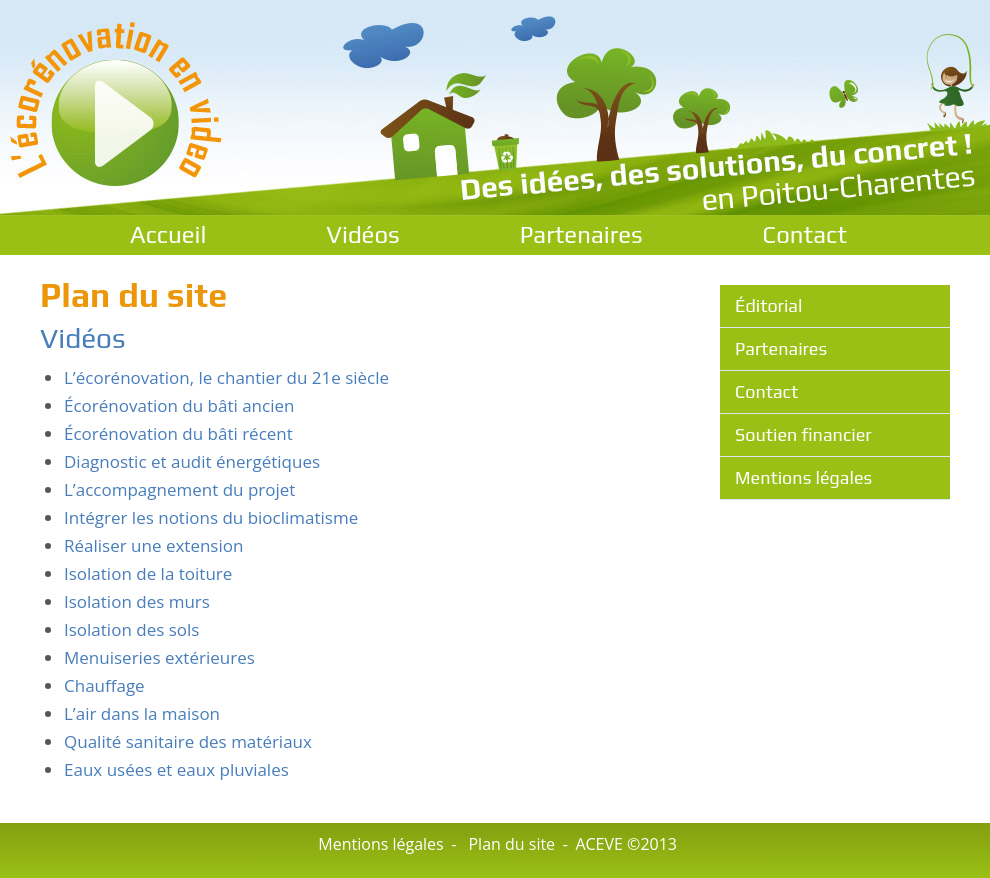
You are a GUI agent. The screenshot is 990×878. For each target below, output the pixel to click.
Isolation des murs (137, 601)
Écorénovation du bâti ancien (179, 405)
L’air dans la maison (142, 713)
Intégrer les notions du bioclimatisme (211, 517)
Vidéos (362, 234)
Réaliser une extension (153, 545)
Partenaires (581, 234)
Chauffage (104, 685)
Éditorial (768, 305)
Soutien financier (803, 434)
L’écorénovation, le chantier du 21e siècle (226, 377)
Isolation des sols (131, 629)
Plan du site (511, 844)
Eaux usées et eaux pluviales (176, 769)
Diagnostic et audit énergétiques (192, 461)
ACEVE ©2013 (626, 844)
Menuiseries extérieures (159, 657)
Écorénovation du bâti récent (178, 433)
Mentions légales (803, 477)
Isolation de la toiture (148, 573)
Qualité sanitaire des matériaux (188, 741)
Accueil (168, 234)
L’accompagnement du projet (179, 489)
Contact (805, 234)
